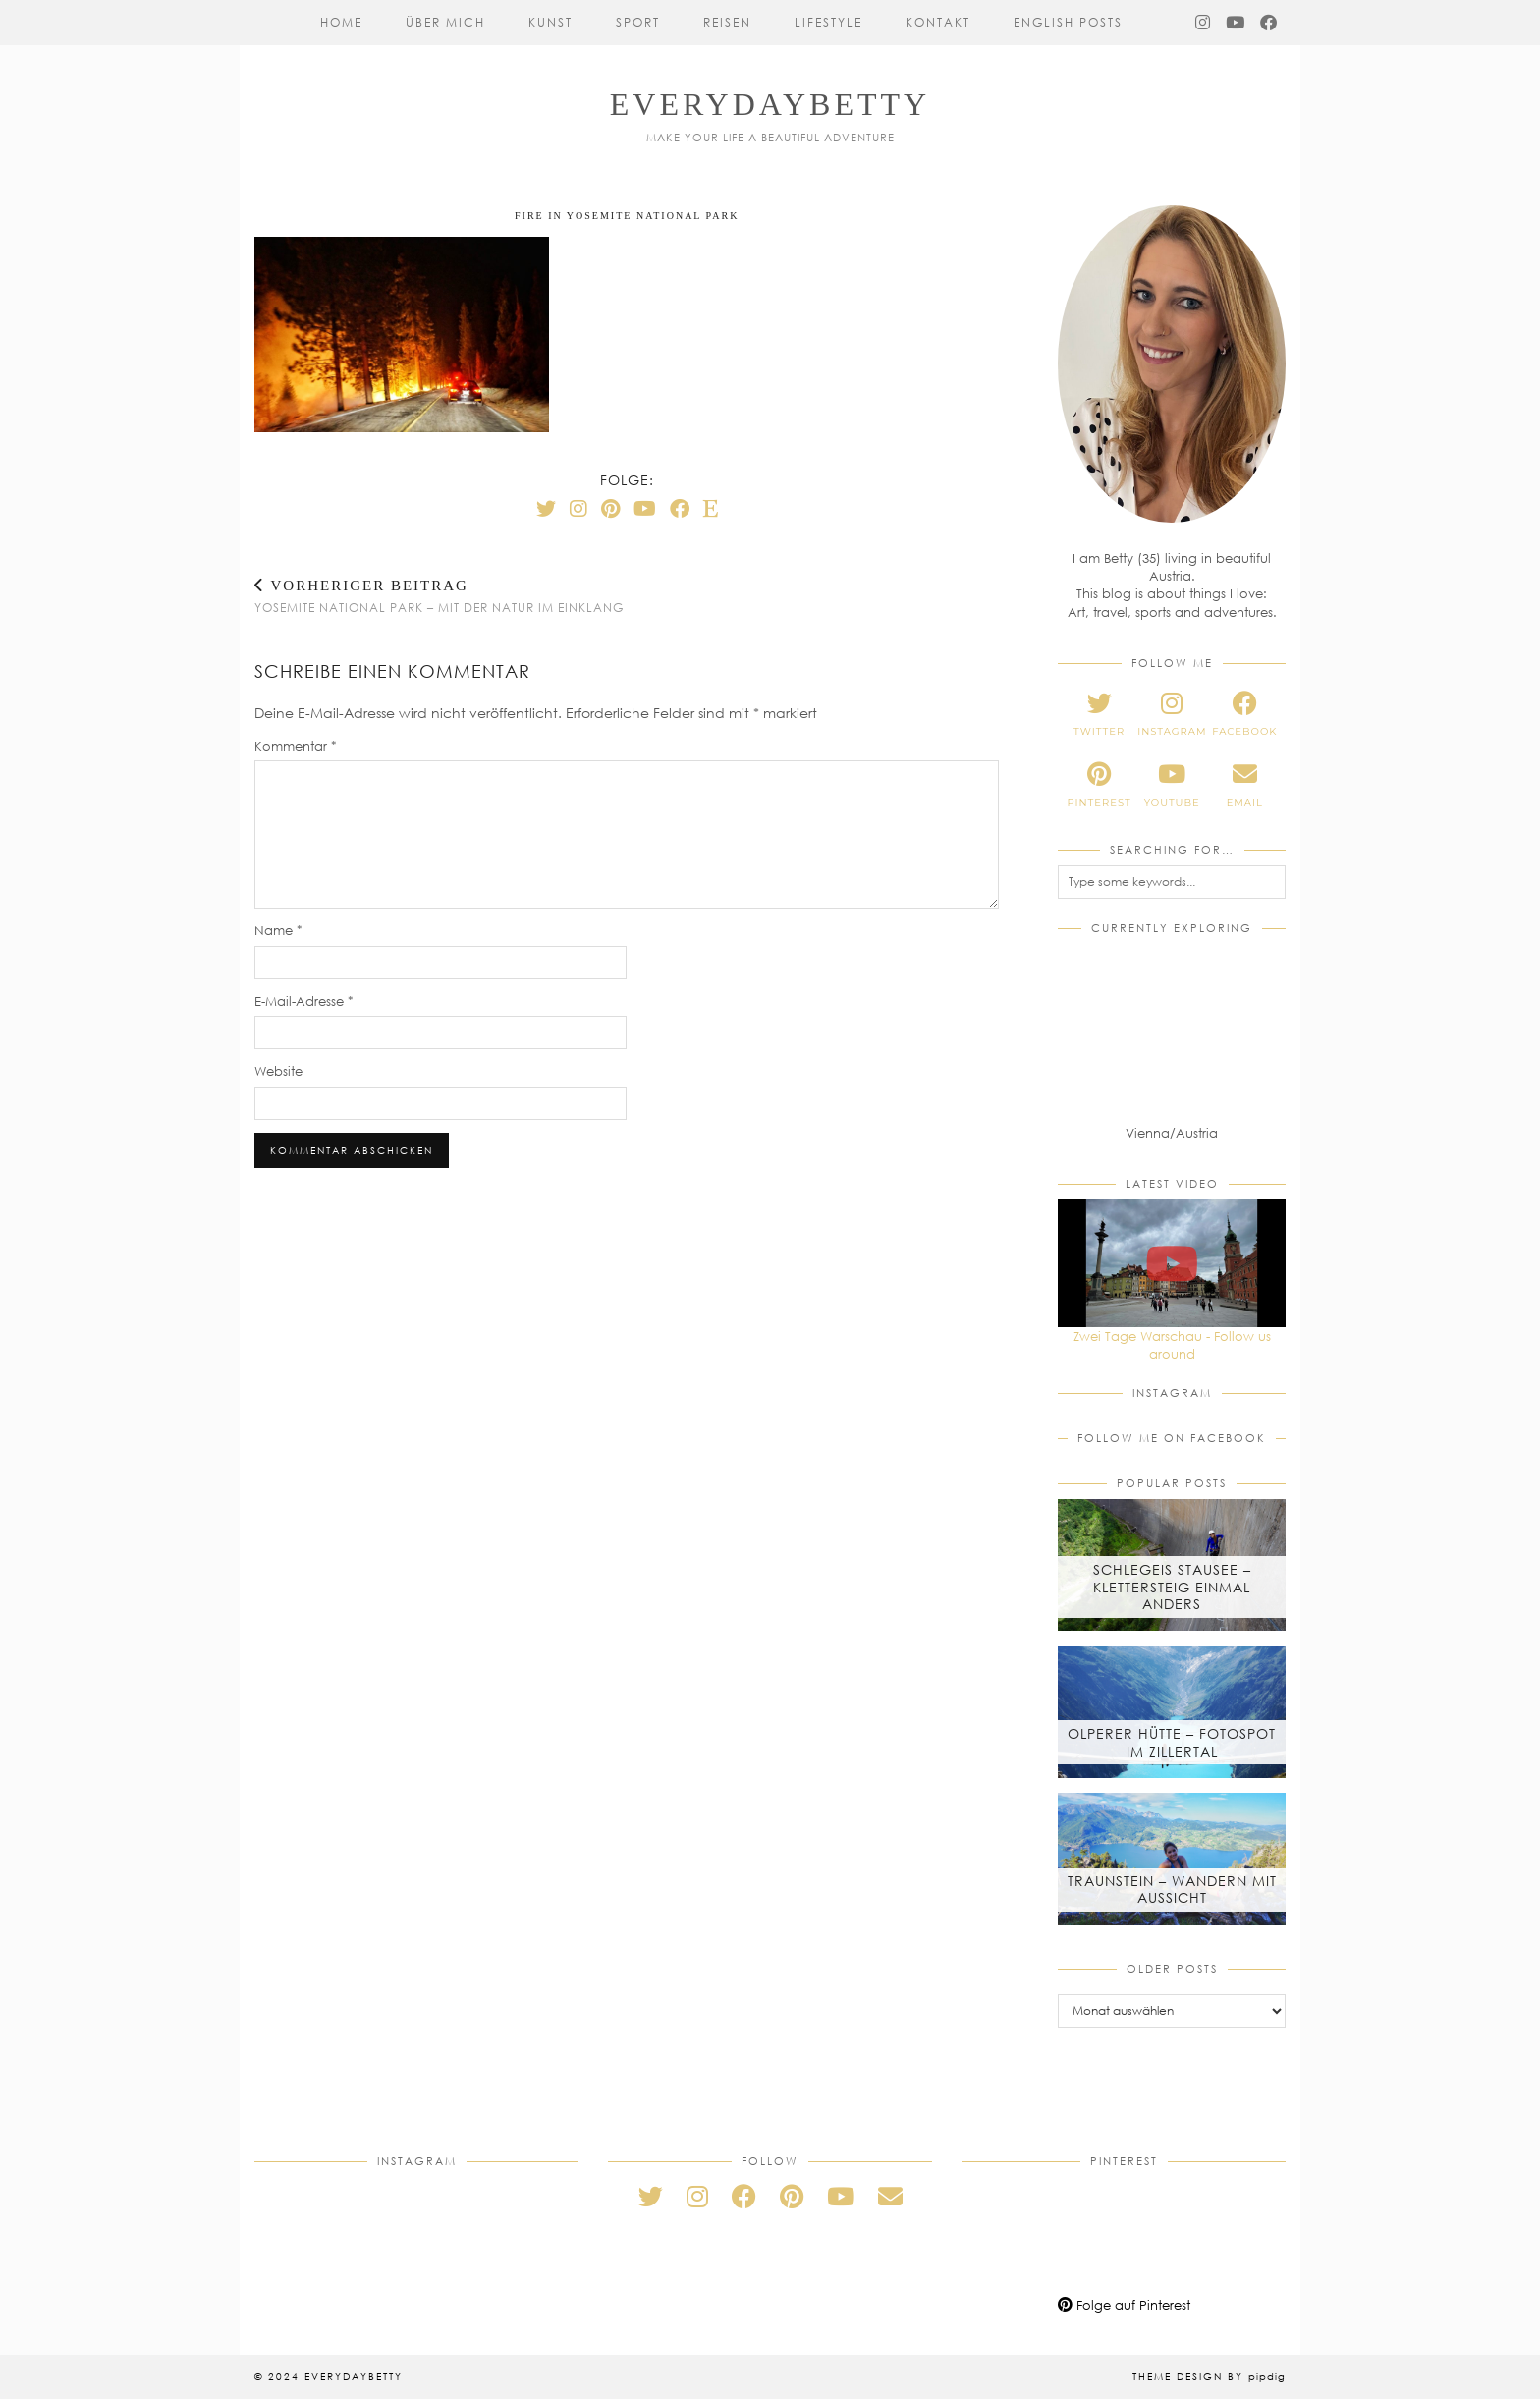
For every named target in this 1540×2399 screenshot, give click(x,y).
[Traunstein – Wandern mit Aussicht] (1172, 1859)
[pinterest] (1099, 784)
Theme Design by (1209, 2376)
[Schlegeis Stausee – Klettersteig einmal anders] (1172, 1565)
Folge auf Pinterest (1124, 2305)
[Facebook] (1269, 22)
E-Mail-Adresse (304, 1001)
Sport (638, 22)
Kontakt (938, 22)
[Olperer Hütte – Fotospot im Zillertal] (1172, 1711)
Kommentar (295, 745)
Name (278, 930)
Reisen (727, 22)
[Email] (890, 2196)
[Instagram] (1203, 22)
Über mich (445, 22)
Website (278, 1071)
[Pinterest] (610, 508)
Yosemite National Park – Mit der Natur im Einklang (439, 596)
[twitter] (1099, 714)
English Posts (1068, 22)
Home (341, 22)
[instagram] (1171, 714)
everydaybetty (770, 104)
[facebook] (1244, 714)
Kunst (550, 22)
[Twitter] (546, 508)
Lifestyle (828, 22)
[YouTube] (1236, 22)
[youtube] (1171, 784)
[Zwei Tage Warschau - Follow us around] (1172, 1263)
